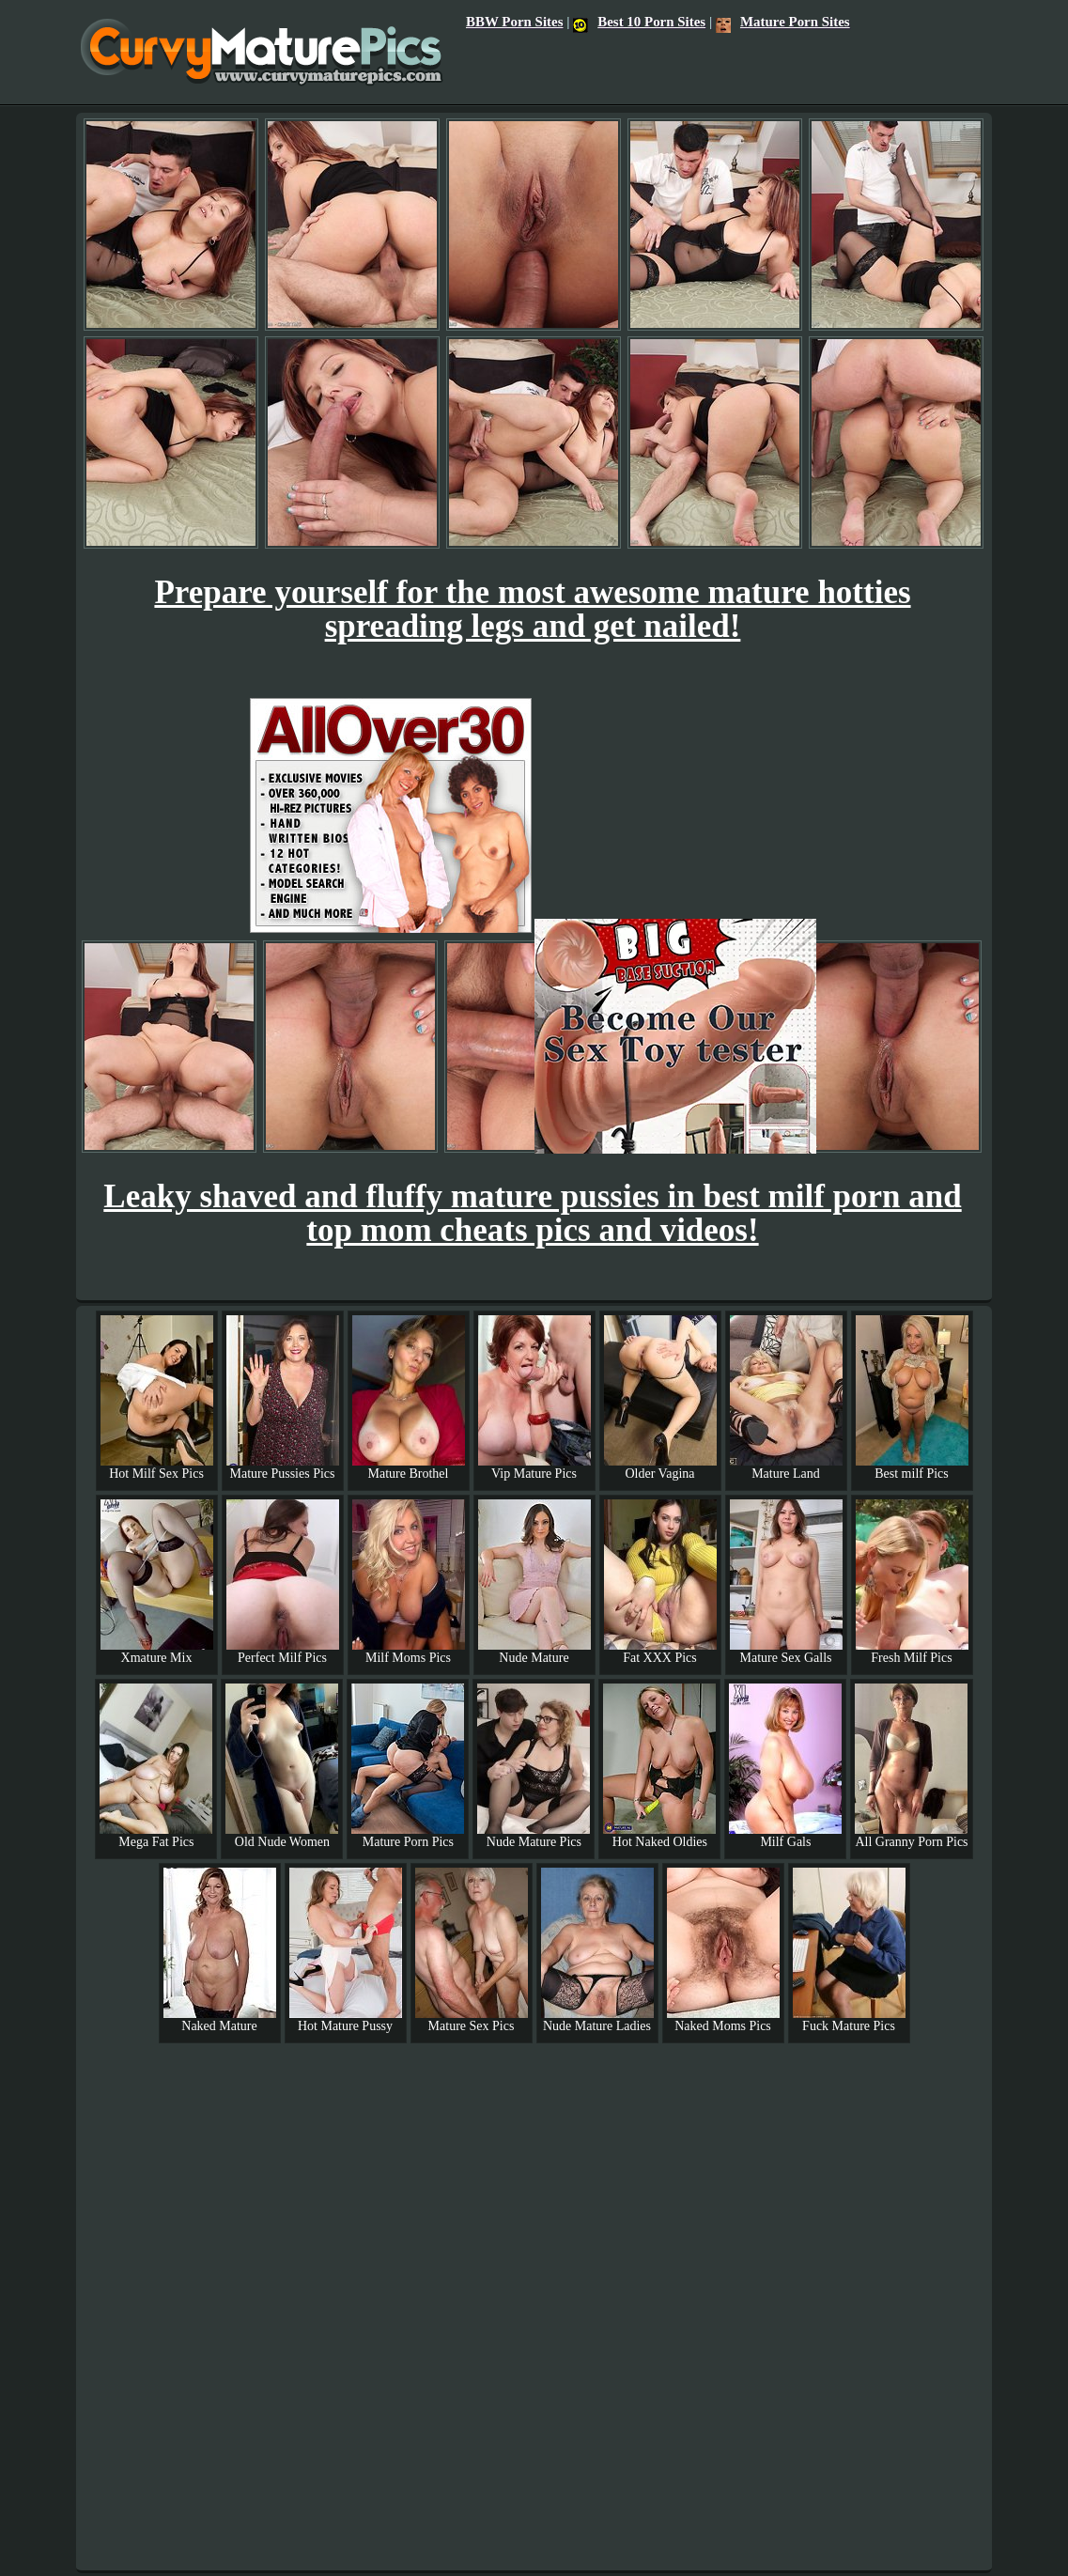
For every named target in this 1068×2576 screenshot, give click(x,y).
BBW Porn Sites (514, 21)
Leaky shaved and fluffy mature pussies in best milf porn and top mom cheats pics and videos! (532, 1213)
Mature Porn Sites (783, 21)
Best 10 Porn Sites (639, 21)
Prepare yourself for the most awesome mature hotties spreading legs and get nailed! (532, 609)
